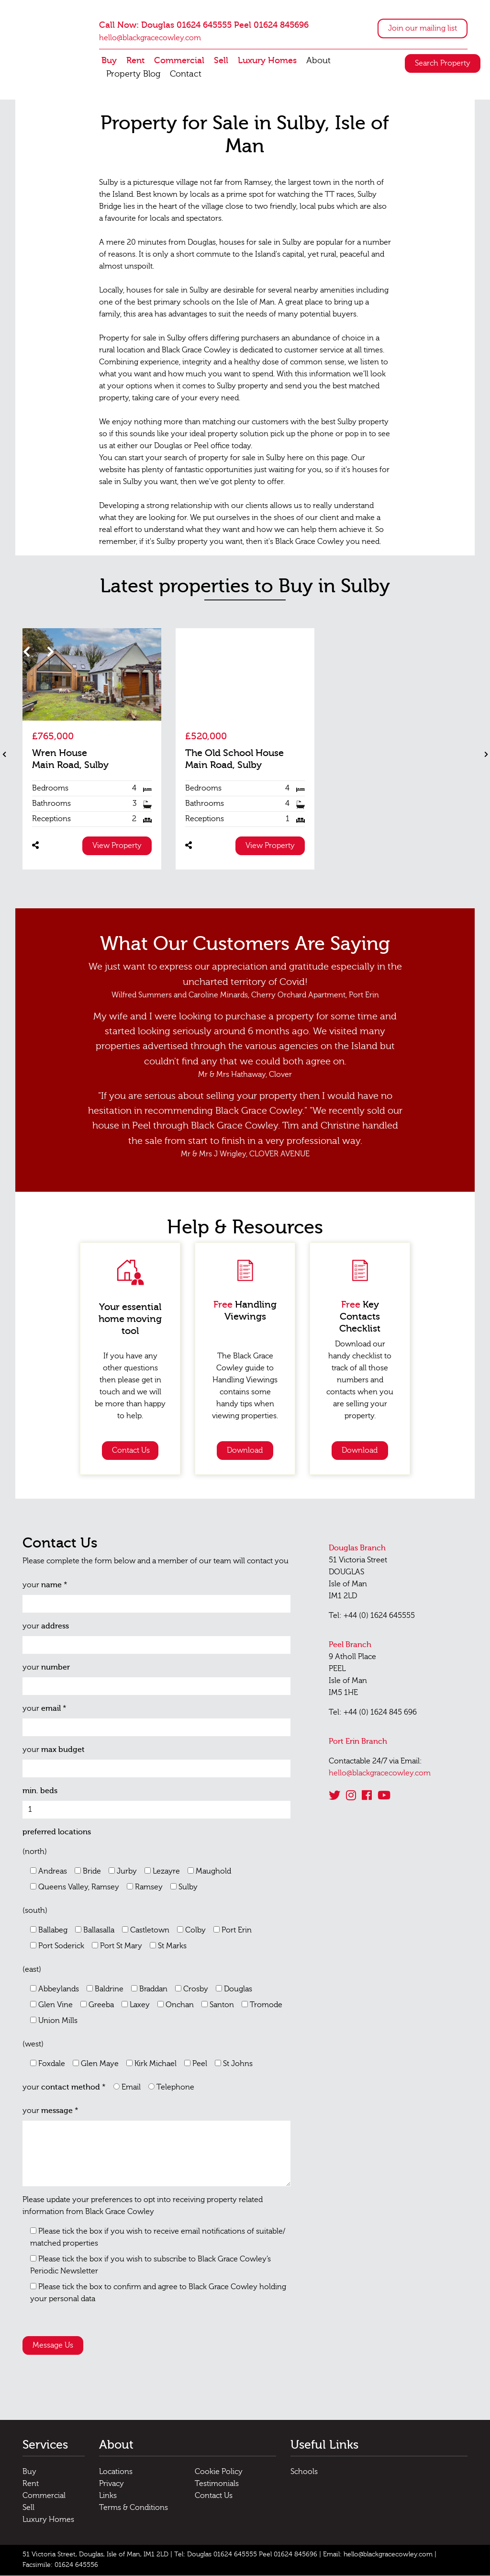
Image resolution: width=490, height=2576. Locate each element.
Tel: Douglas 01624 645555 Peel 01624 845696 (245, 2555)
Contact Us (131, 1451)
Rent (135, 61)
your (44, 1586)
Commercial (179, 61)
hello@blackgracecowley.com (150, 38)
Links (108, 2496)
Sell (221, 61)
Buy (109, 61)
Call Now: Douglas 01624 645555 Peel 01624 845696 (204, 26)
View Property (117, 846)
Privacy (111, 2484)
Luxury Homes (267, 61)
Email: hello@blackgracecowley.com (378, 2555)
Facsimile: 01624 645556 (60, 2566)
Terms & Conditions (133, 2508)
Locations (116, 2472)
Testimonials (217, 2484)
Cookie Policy (219, 2472)
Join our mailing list (422, 28)
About (318, 61)
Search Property (442, 63)
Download (245, 1451)
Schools (304, 2472)
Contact (185, 74)
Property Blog (133, 74)
